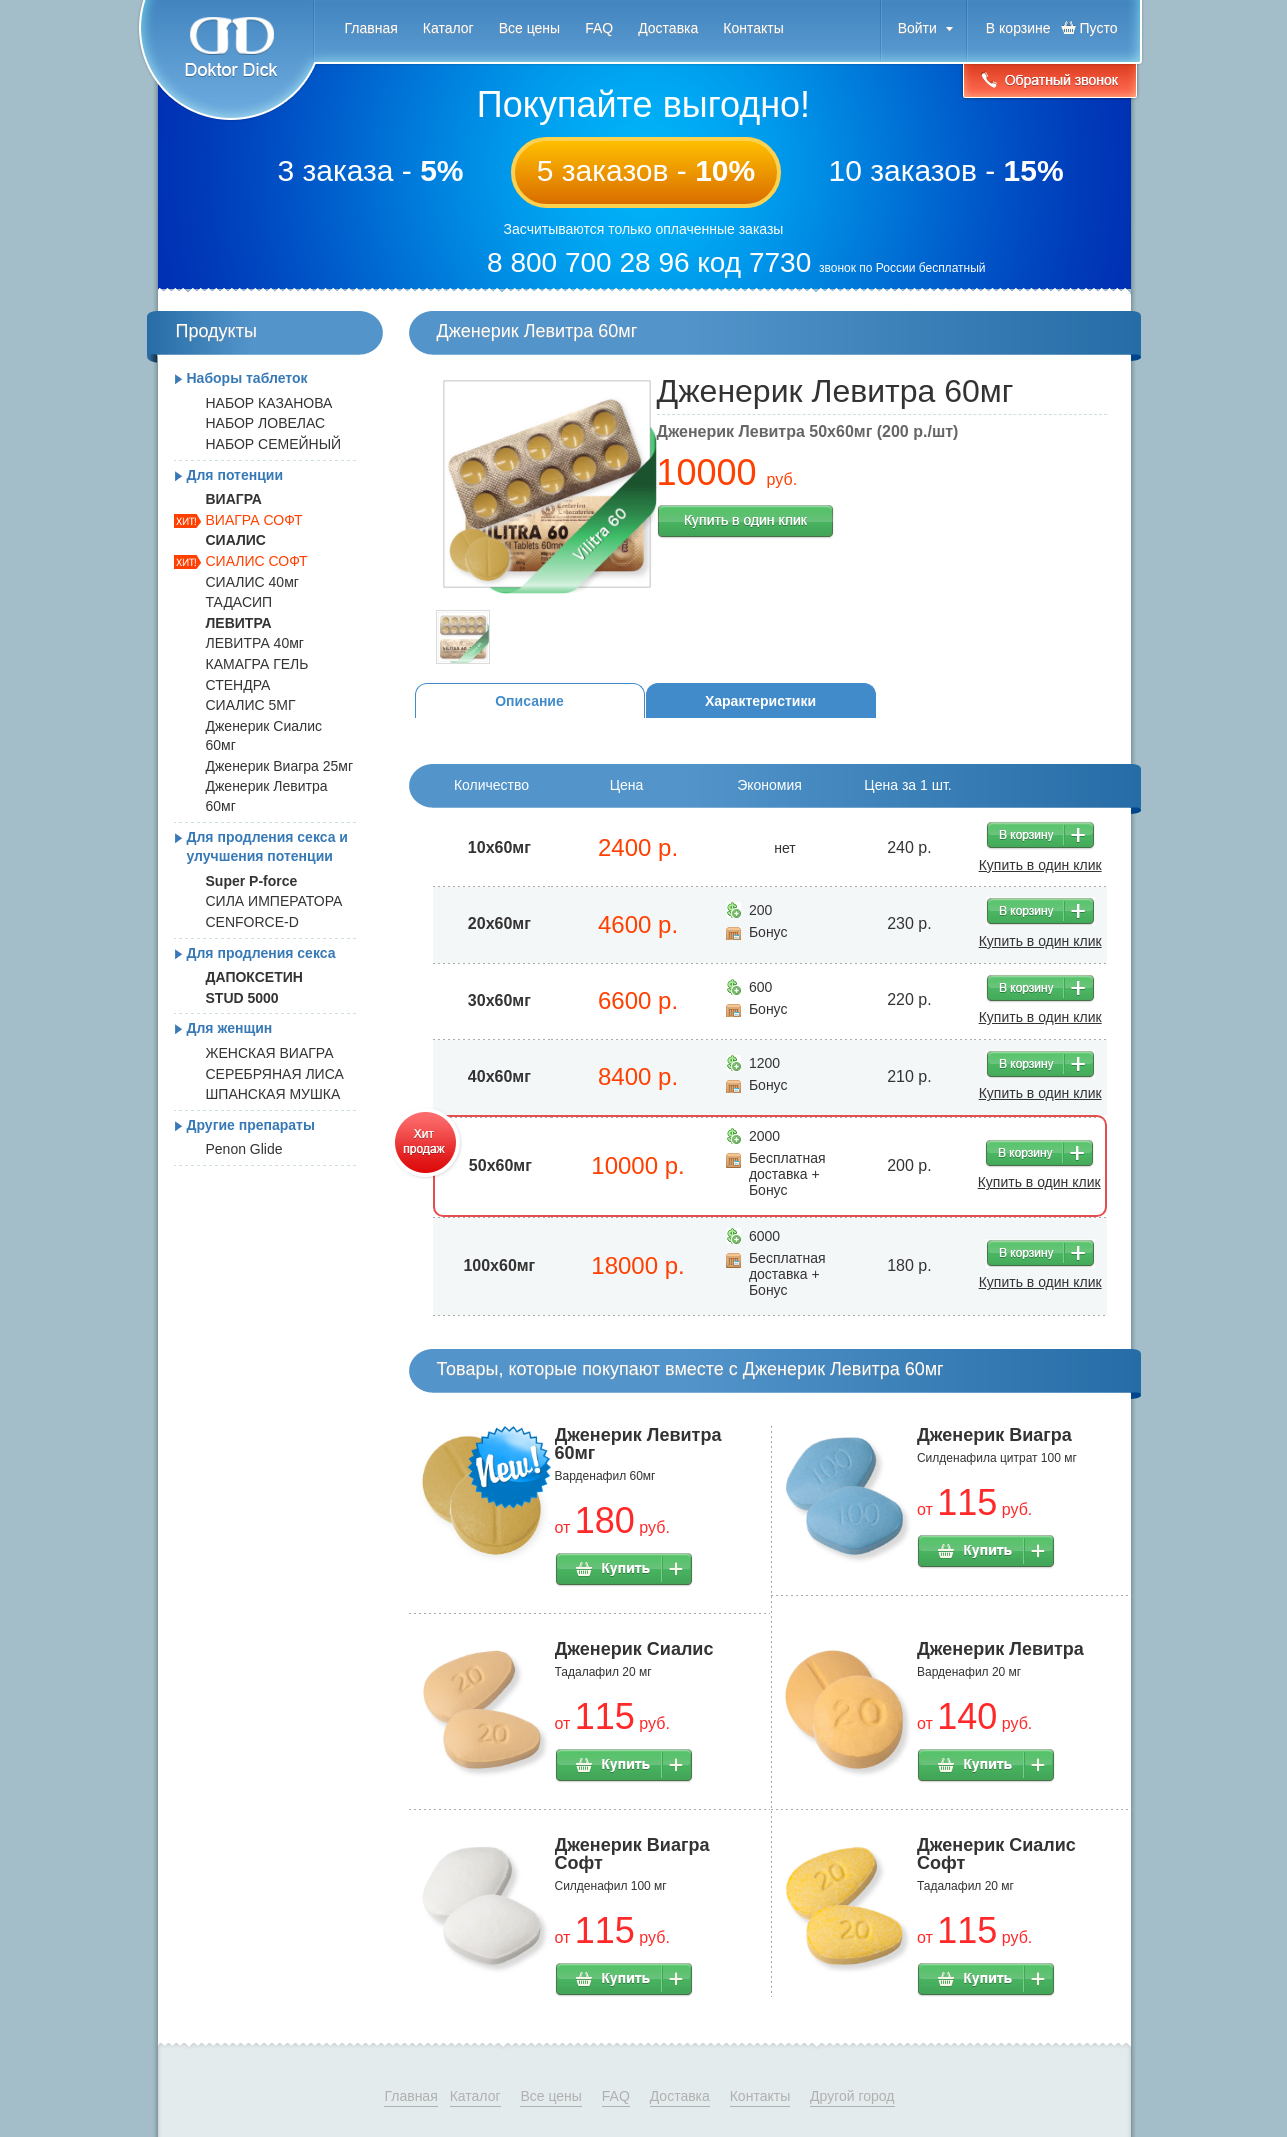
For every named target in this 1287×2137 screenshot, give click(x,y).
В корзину (1040, 835)
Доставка (668, 28)
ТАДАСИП (239, 602)
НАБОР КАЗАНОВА (269, 403)
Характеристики (760, 701)
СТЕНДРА (238, 685)
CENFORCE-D (252, 922)
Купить (624, 1570)
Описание (529, 701)
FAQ (599, 28)
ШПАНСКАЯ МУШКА (273, 1094)
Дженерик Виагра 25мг (280, 766)
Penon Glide (244, 1149)
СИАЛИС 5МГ (251, 705)
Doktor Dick (226, 61)
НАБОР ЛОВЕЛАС (266, 423)
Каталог (448, 28)
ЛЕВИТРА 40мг (255, 643)
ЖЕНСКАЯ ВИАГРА (270, 1053)
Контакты (753, 28)
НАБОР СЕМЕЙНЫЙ (274, 444)
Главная (371, 28)
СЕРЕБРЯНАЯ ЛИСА (275, 1074)
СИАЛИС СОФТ (257, 561)
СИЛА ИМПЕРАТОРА (274, 901)
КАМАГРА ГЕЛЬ (257, 664)
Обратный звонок (1050, 82)
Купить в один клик (745, 521)
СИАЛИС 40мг (252, 582)
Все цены (529, 28)
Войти (917, 28)
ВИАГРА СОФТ (254, 520)
